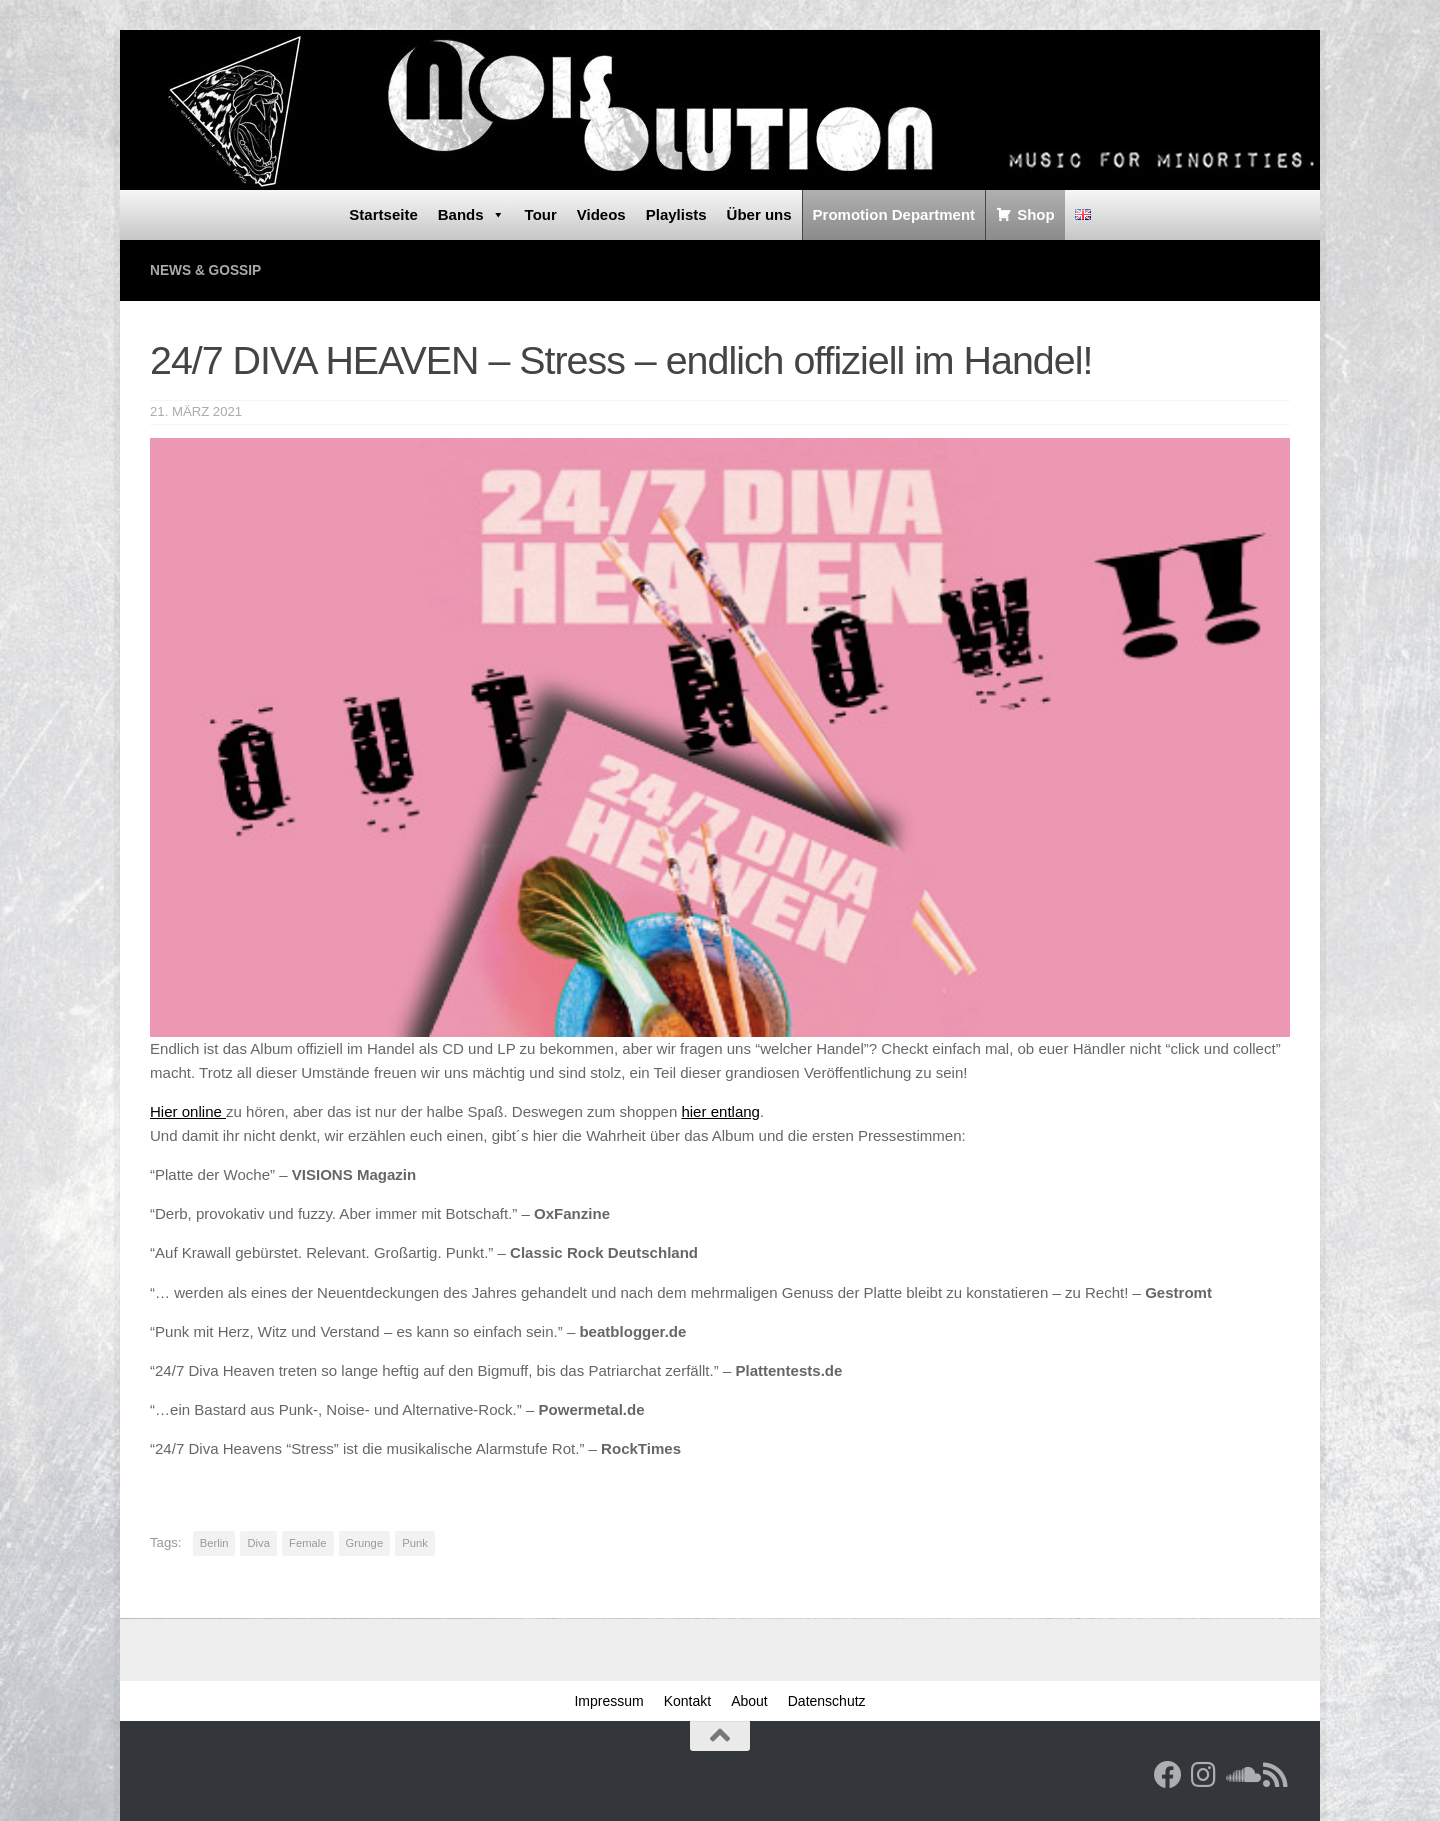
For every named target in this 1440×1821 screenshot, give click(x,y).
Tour (541, 214)
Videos (601, 214)
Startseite (383, 214)
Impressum (608, 1700)
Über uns (759, 214)
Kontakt (687, 1700)
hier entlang (720, 1110)
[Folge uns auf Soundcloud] (1240, 1774)
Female (308, 1542)
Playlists (676, 214)
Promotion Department (894, 214)
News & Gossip (211, 269)
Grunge (365, 1542)
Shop (1036, 214)
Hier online (188, 1110)
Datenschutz (827, 1700)
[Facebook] (1168, 1774)
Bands (471, 215)
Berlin (214, 1542)
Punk (415, 1542)
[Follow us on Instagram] (1204, 1774)
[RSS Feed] (1276, 1774)
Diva (258, 1542)
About (749, 1700)
